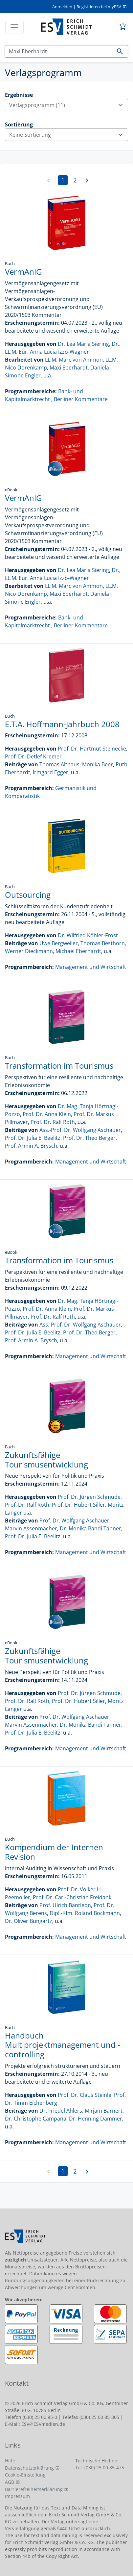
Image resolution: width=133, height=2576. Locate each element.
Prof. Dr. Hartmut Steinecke (92, 748)
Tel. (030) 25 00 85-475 (99, 2467)
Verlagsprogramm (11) (68, 105)
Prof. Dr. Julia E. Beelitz (32, 1137)
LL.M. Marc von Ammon (74, 359)
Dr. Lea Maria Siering (83, 343)
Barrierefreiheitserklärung (34, 2489)
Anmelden (62, 7)
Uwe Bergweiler (58, 943)
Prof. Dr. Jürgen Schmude (89, 1496)
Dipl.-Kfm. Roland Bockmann (85, 1913)
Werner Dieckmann (29, 951)
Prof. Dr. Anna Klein (47, 1114)
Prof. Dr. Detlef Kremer (33, 756)
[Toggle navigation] (14, 27)
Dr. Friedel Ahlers (60, 2110)
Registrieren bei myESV (99, 7)
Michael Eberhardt (78, 951)
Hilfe (10, 2460)
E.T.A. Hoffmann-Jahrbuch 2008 (62, 724)
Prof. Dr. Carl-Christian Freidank (72, 1897)
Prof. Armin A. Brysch (31, 1145)
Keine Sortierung (68, 135)
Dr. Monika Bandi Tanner (90, 1528)
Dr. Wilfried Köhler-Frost (88, 935)
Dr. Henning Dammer (95, 2118)
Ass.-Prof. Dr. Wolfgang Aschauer (80, 1130)
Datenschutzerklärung (29, 2468)
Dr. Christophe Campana (35, 2118)
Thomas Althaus (59, 764)
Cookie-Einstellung (25, 2475)
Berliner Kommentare (81, 399)
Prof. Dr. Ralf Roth (53, 1122)
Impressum (17, 2496)
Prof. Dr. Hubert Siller (78, 1504)
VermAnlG (23, 271)
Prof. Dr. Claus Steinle (84, 2094)
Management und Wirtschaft (90, 967)
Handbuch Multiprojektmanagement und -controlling (62, 2045)
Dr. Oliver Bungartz (28, 1921)
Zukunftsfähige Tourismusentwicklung (46, 1459)
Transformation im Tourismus (59, 1065)
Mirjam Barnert (103, 2110)
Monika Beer (97, 764)
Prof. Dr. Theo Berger (89, 1137)
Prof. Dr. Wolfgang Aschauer (74, 1520)
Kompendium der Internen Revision (54, 1852)
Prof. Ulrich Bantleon (65, 1905)
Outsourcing (28, 894)
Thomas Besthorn (102, 943)
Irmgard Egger (50, 772)
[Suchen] (58, 51)
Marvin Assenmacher (31, 1528)
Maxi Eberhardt (69, 367)
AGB (9, 2482)
